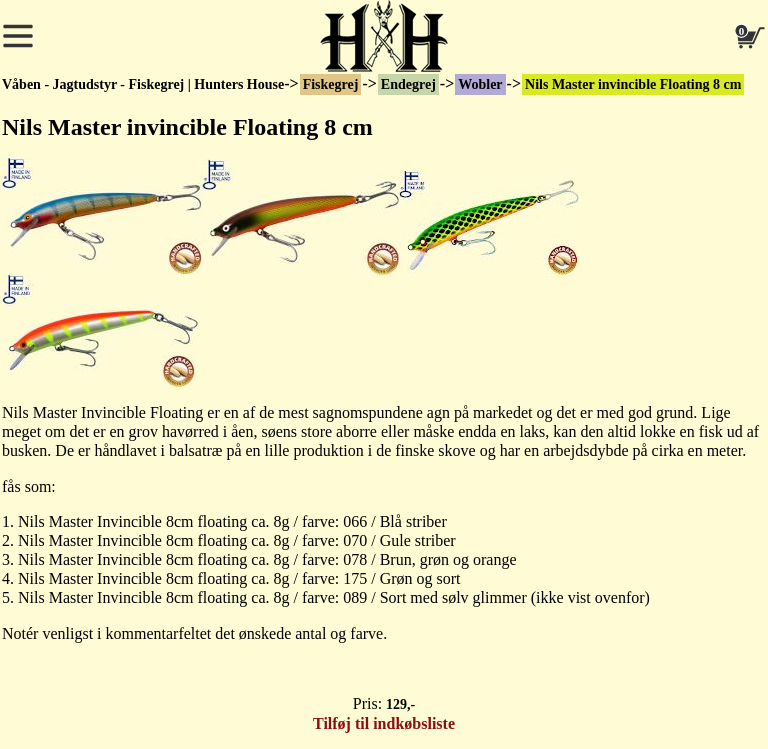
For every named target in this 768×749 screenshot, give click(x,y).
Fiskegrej (331, 84)
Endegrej (408, 84)
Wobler (480, 84)
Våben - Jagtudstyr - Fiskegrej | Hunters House (143, 84)
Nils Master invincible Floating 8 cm (633, 84)
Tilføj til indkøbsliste (384, 723)
